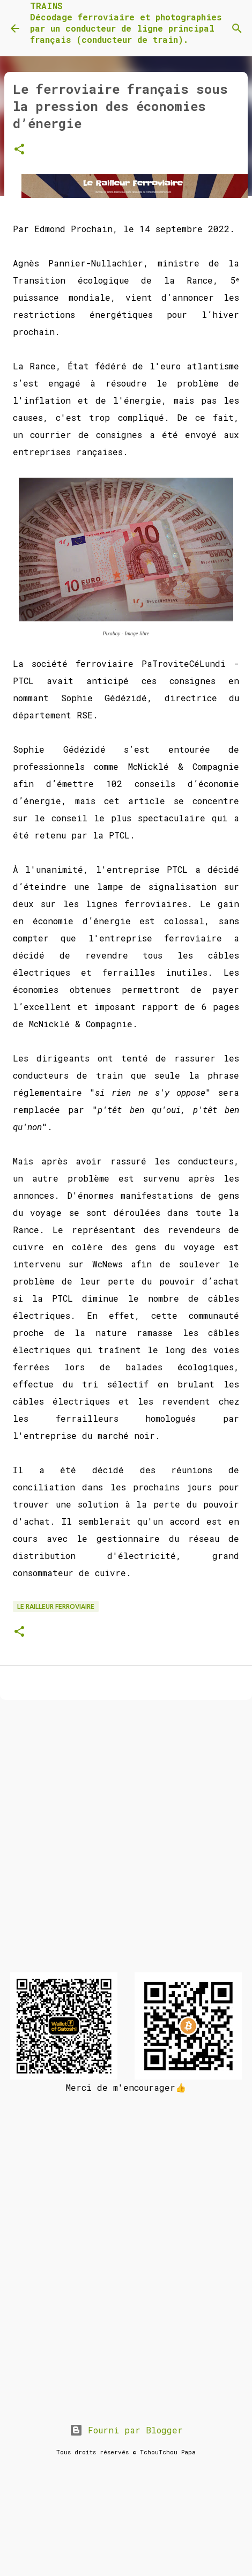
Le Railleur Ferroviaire (55, 1606)
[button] (19, 150)
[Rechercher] (237, 28)
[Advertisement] (124, 1840)
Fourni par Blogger (126, 2430)
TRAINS (46, 5)
